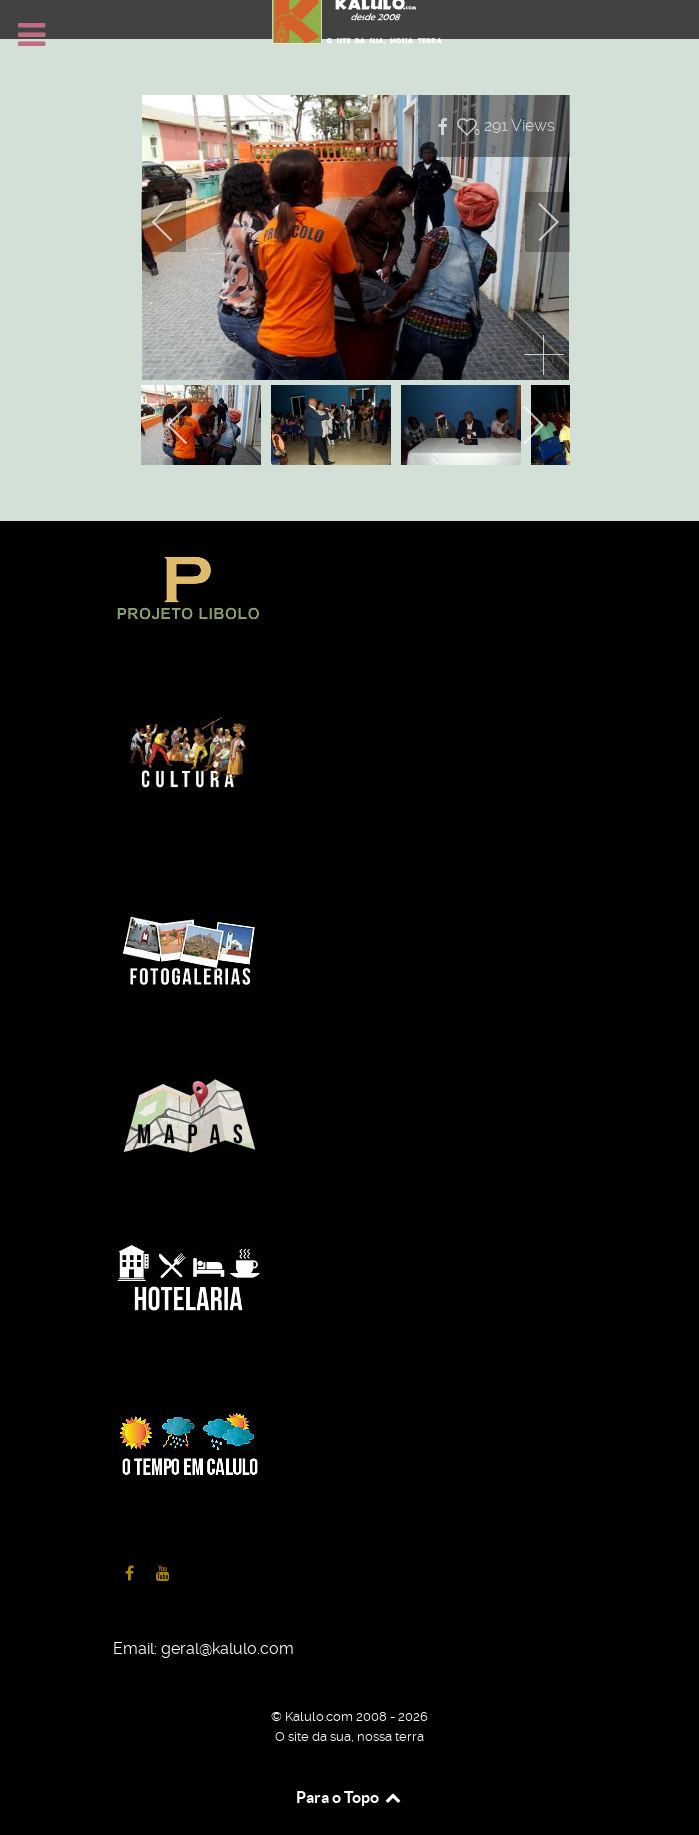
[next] (535, 222)
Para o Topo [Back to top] (349, 1797)
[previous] (176, 222)
